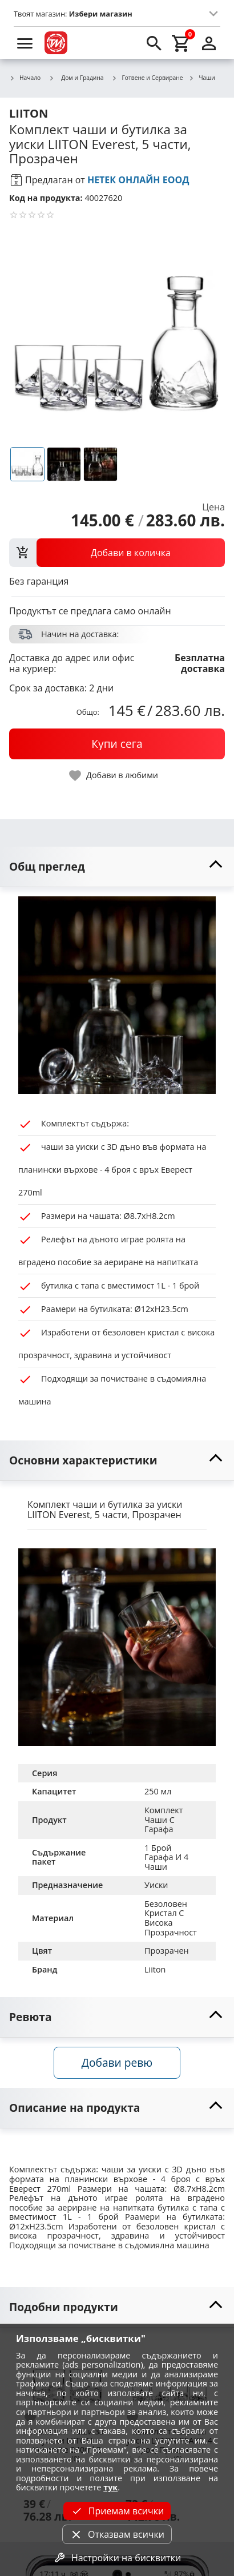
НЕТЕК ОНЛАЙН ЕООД (138, 180)
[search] (154, 42)
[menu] (25, 42)
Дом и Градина (76, 78)
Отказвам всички (117, 2534)
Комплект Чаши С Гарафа (164, 1819)
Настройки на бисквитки (117, 2558)
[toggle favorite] (114, 775)
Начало (25, 78)
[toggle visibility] (117, 867)
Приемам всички (117, 2511)
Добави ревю (117, 2062)
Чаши (201, 78)
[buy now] (117, 743)
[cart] (181, 42)
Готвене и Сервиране (147, 78)
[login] (208, 42)
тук (110, 2487)
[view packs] (117, 552)
